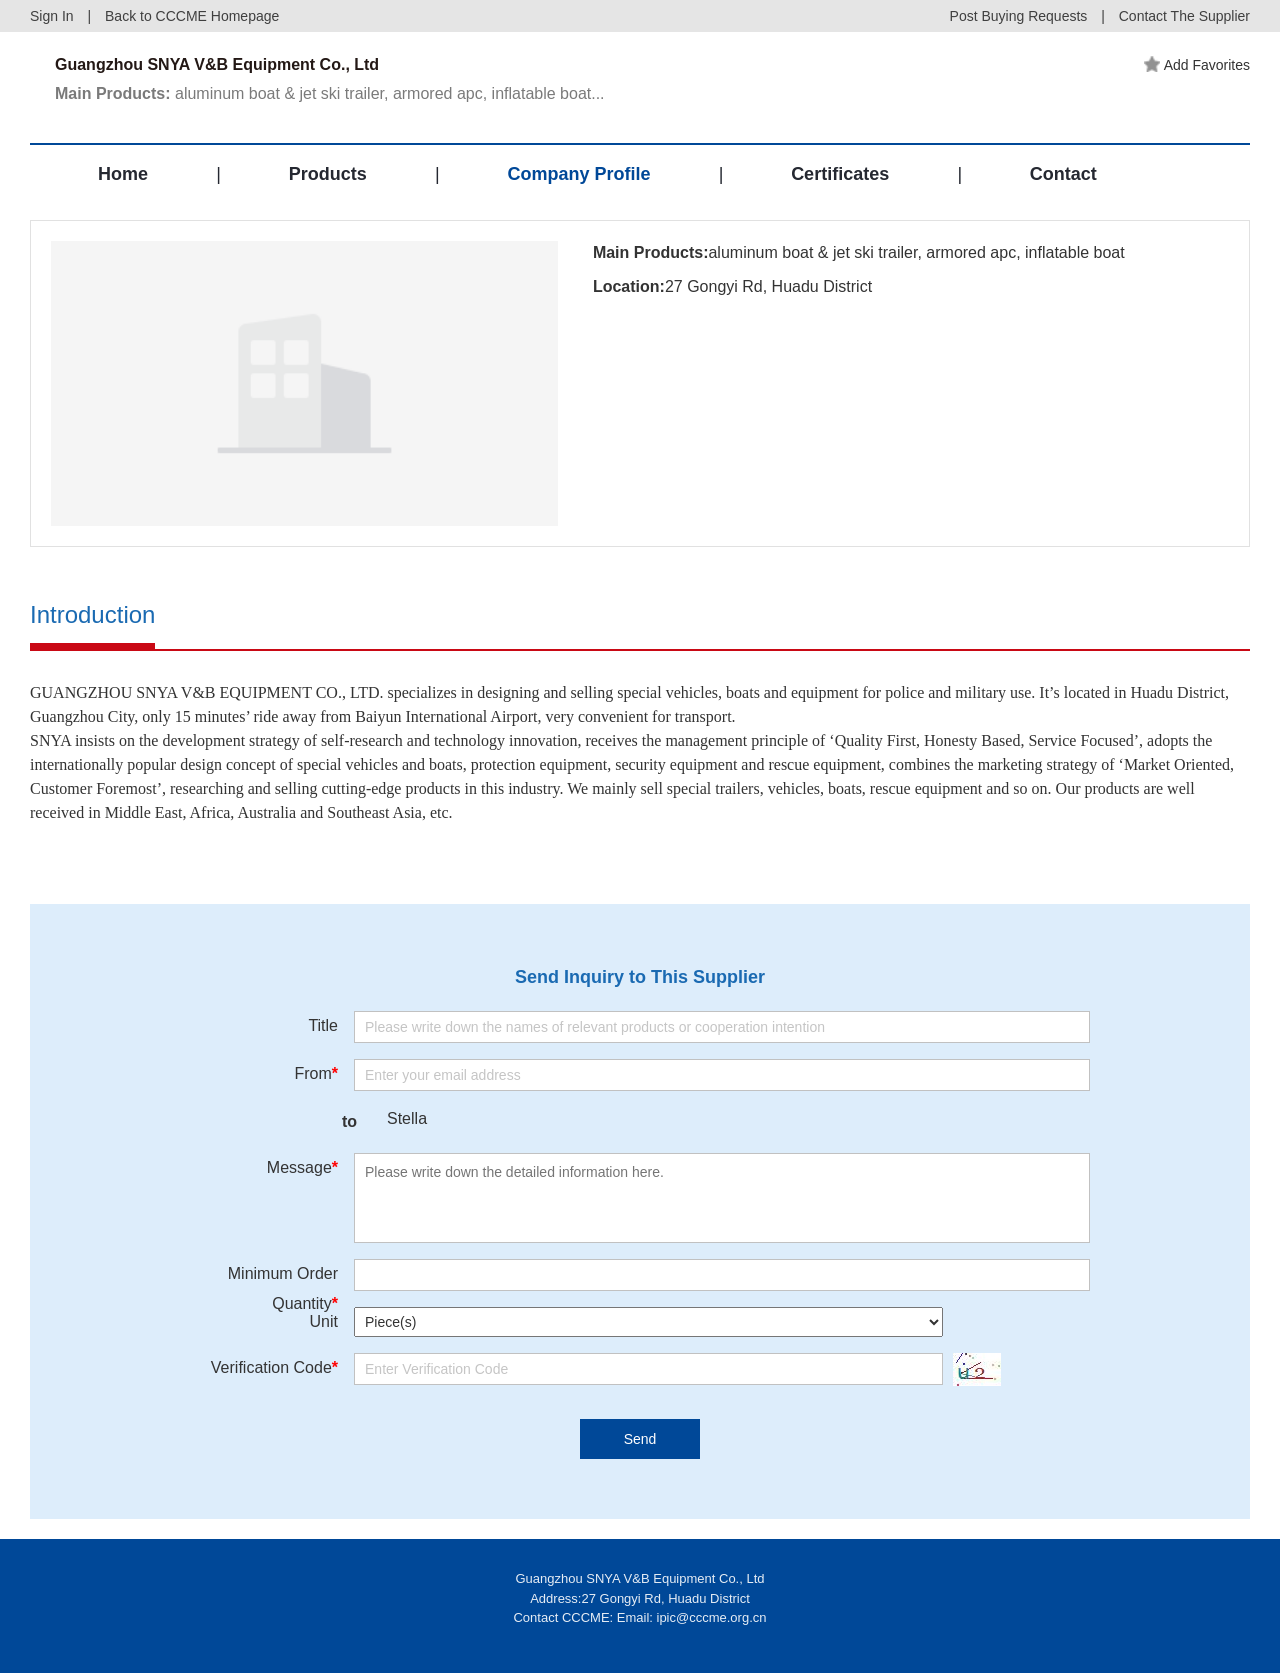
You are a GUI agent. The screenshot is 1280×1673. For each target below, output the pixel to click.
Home (123, 174)
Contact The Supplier (1184, 16)
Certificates (840, 174)
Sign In (52, 16)
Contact (1063, 174)
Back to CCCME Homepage (192, 16)
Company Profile (578, 174)
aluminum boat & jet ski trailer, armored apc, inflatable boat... (330, 93)
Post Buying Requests (1019, 16)
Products (328, 174)
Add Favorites (1197, 65)
